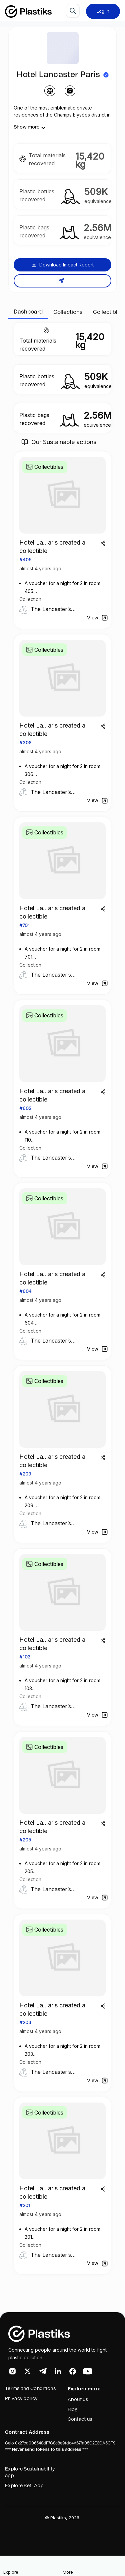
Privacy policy (21, 2398)
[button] (92, 2566)
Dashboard (28, 312)
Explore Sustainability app (30, 2472)
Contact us (80, 2419)
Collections (67, 312)
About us (78, 2399)
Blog (73, 2409)
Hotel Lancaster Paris (58, 75)
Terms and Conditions (30, 2388)
